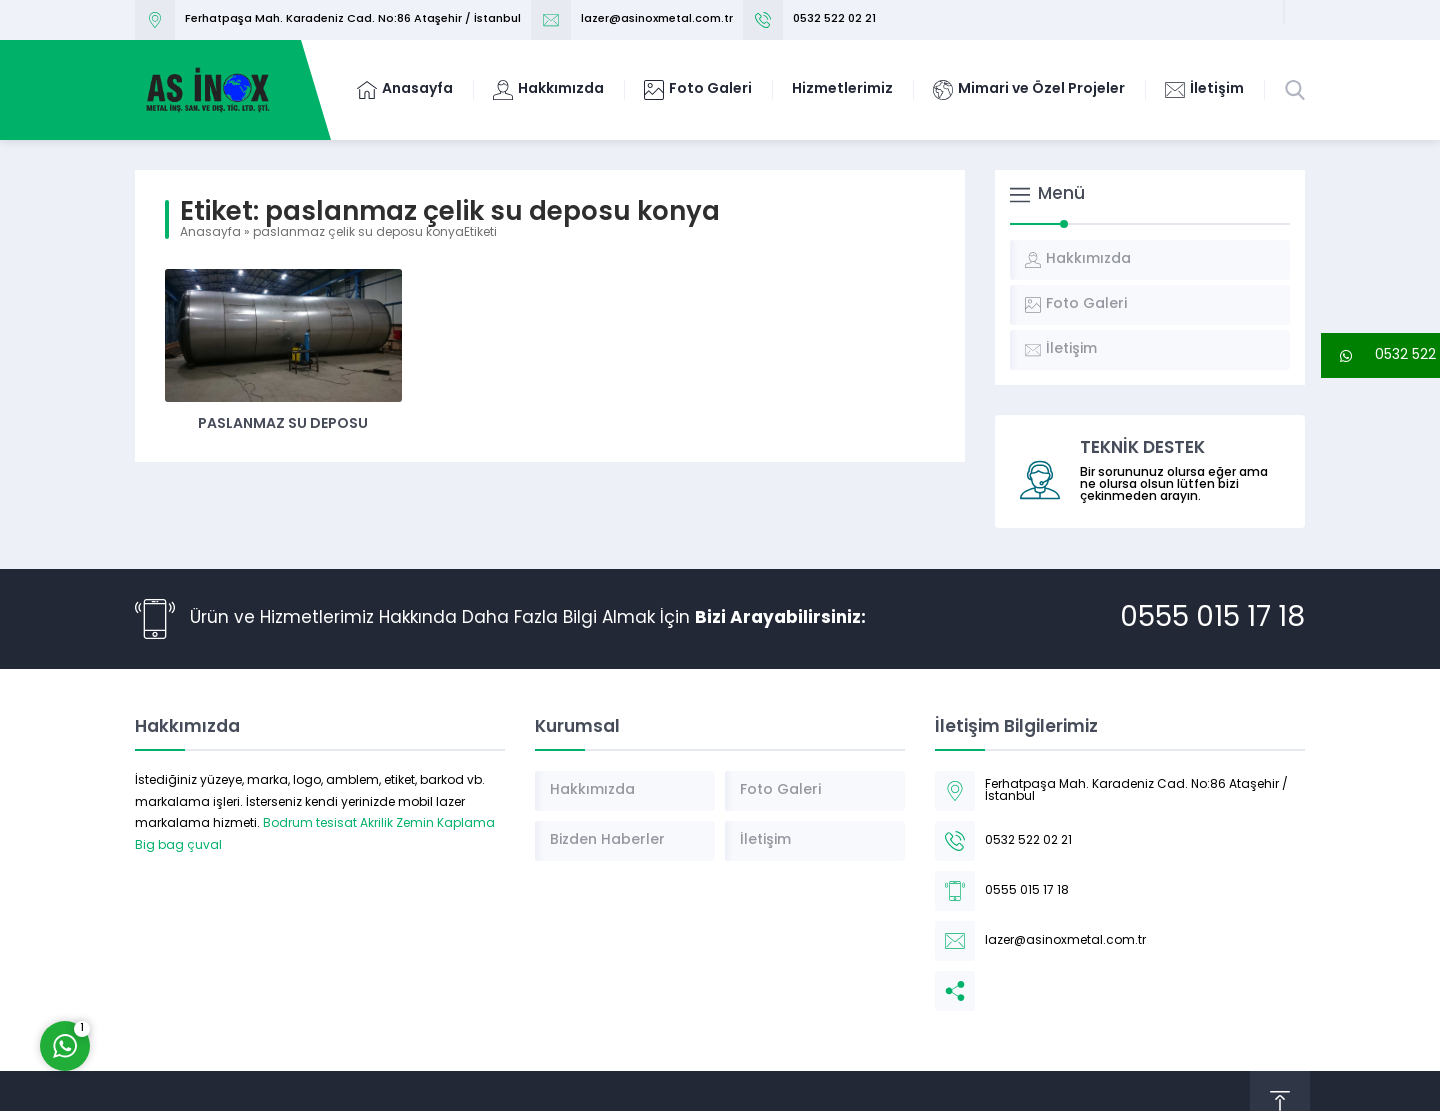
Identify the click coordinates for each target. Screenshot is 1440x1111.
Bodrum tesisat (310, 824)
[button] (1380, 355)
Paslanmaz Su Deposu (283, 424)
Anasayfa (210, 233)
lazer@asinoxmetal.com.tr (657, 19)
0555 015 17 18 (1212, 619)
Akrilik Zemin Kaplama (427, 824)
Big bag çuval (178, 846)
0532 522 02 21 (834, 19)
